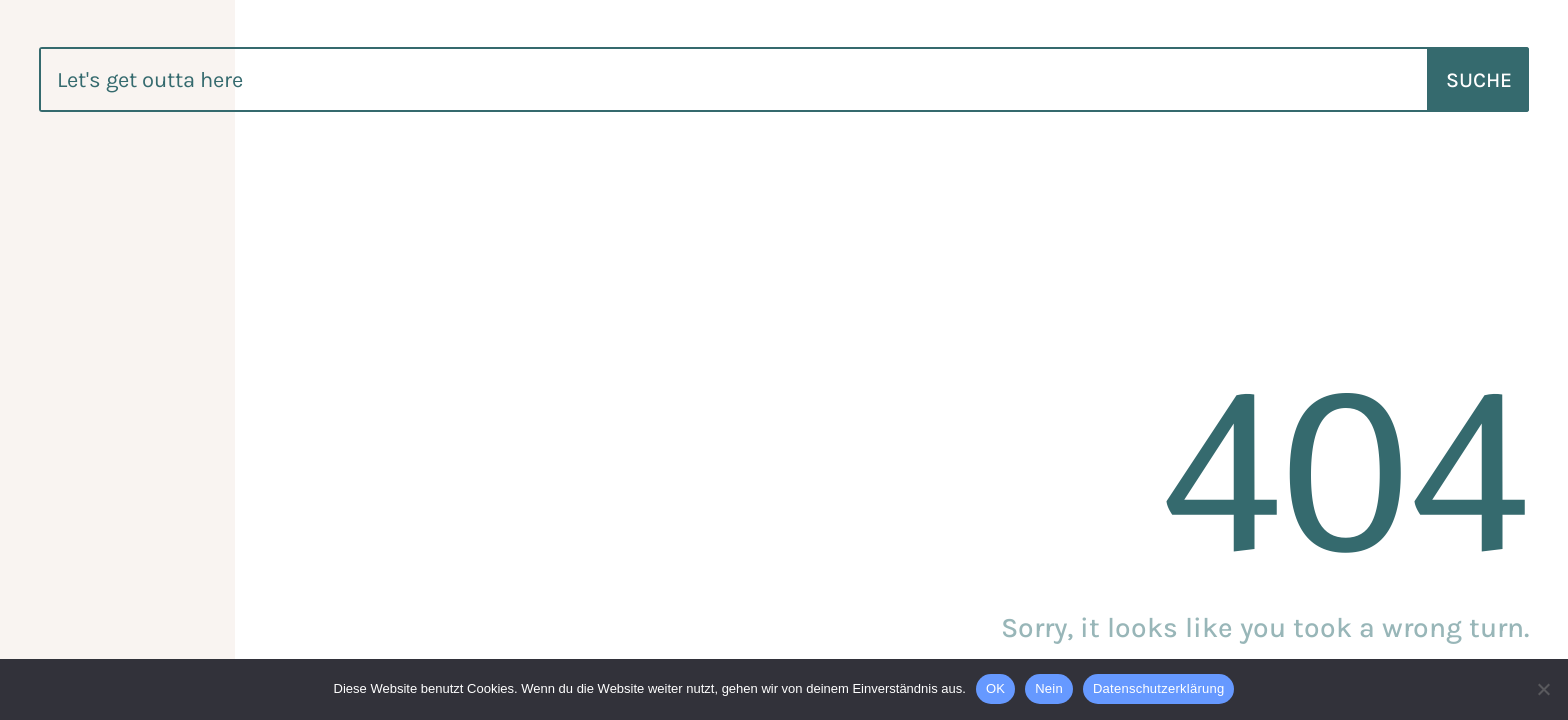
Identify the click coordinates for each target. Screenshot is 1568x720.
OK (995, 688)
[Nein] (1543, 689)
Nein (1049, 688)
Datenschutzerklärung (1158, 688)
